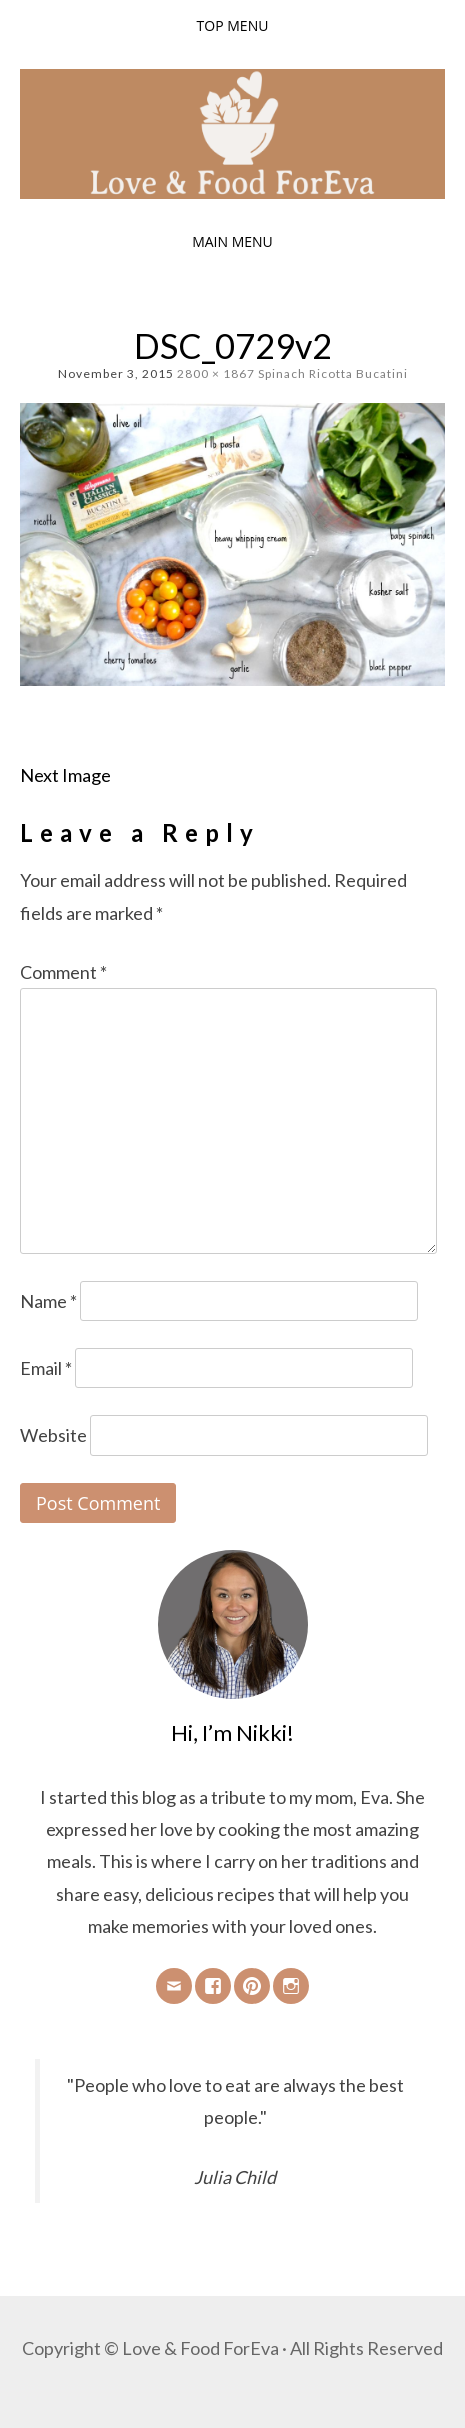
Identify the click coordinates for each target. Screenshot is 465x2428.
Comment (63, 972)
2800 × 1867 (216, 373)
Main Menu (232, 241)
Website (53, 1435)
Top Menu (233, 25)
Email (46, 1368)
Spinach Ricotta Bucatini (333, 373)
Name (48, 1301)
